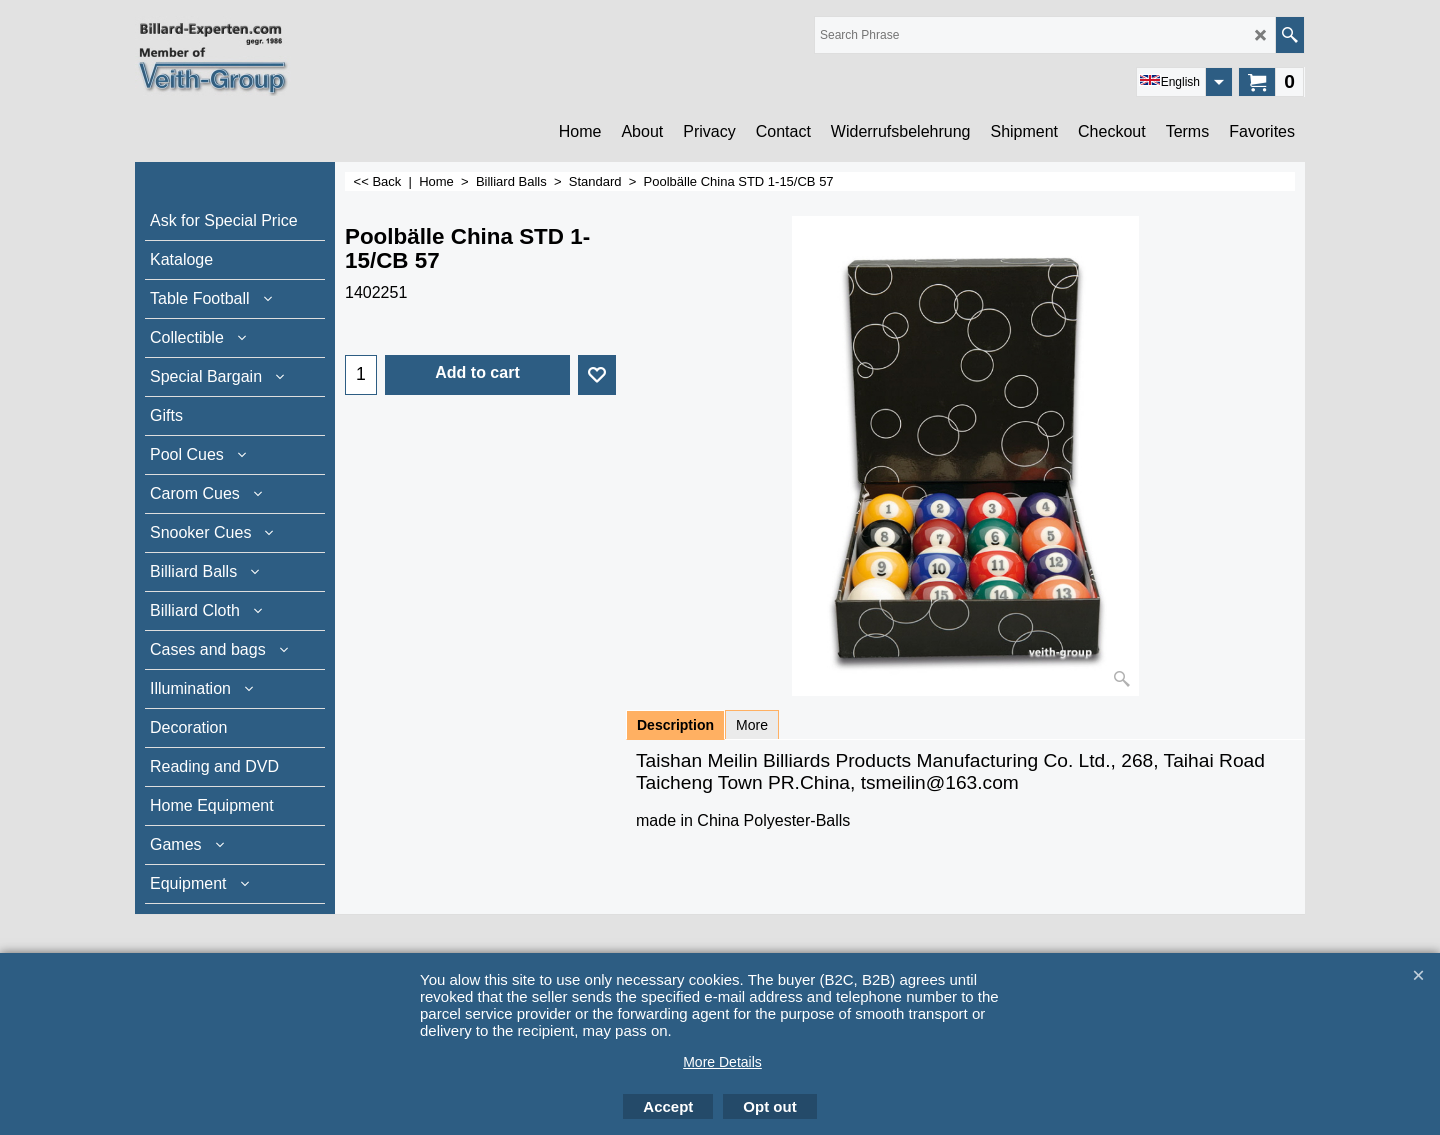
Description (675, 725)
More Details (722, 1062)
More (752, 725)
